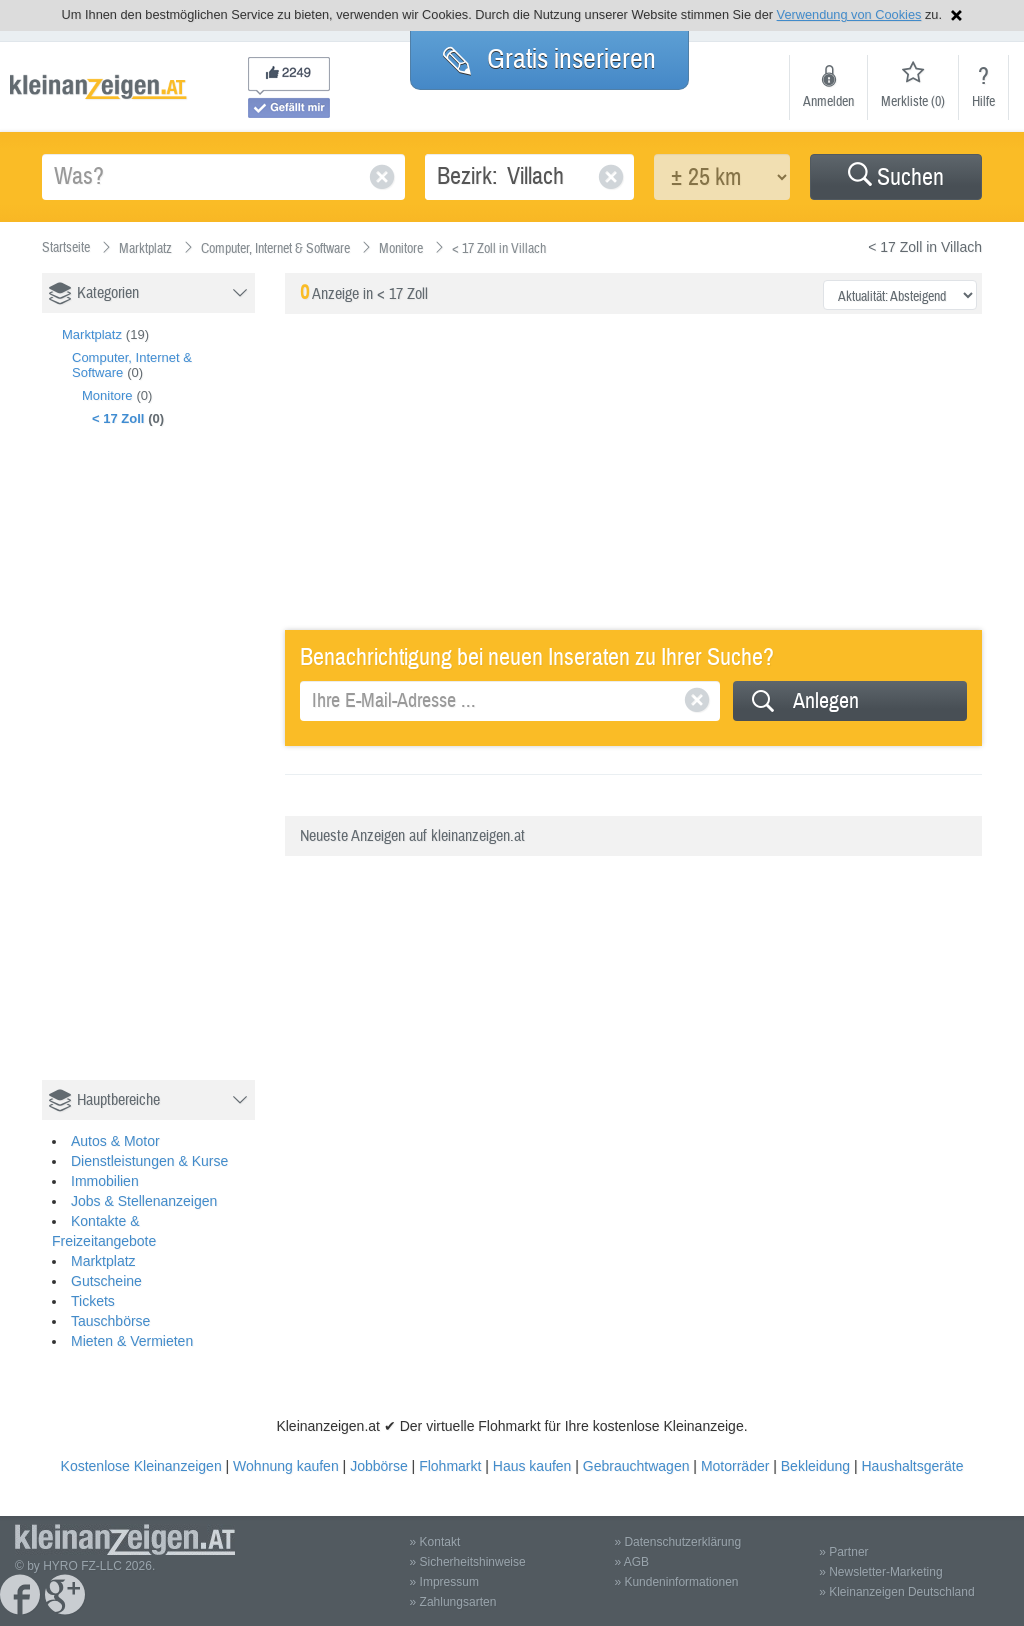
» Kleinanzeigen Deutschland (896, 1592)
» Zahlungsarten (453, 1602)
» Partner (843, 1552)
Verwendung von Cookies (849, 14)
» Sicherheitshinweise (468, 1562)
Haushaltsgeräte (912, 1466)
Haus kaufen (532, 1466)
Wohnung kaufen (286, 1466)
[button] (896, 177)
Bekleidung (815, 1466)
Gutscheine (106, 1281)
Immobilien (105, 1181)
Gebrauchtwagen (636, 1466)
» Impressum (444, 1582)
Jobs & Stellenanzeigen (144, 1201)
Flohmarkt (450, 1466)
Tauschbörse (110, 1321)
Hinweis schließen (956, 15)
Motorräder (735, 1466)
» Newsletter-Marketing (880, 1572)
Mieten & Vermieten (132, 1341)
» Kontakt (435, 1542)
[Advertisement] (192, 775)
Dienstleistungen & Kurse (149, 1161)
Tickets (93, 1301)
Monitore (107, 395)
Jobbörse (379, 1466)
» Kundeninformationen (676, 1582)
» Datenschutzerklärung (677, 1542)
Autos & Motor (115, 1141)
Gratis (549, 59)
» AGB (631, 1562)
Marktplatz (92, 334)
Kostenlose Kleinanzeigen (141, 1466)
